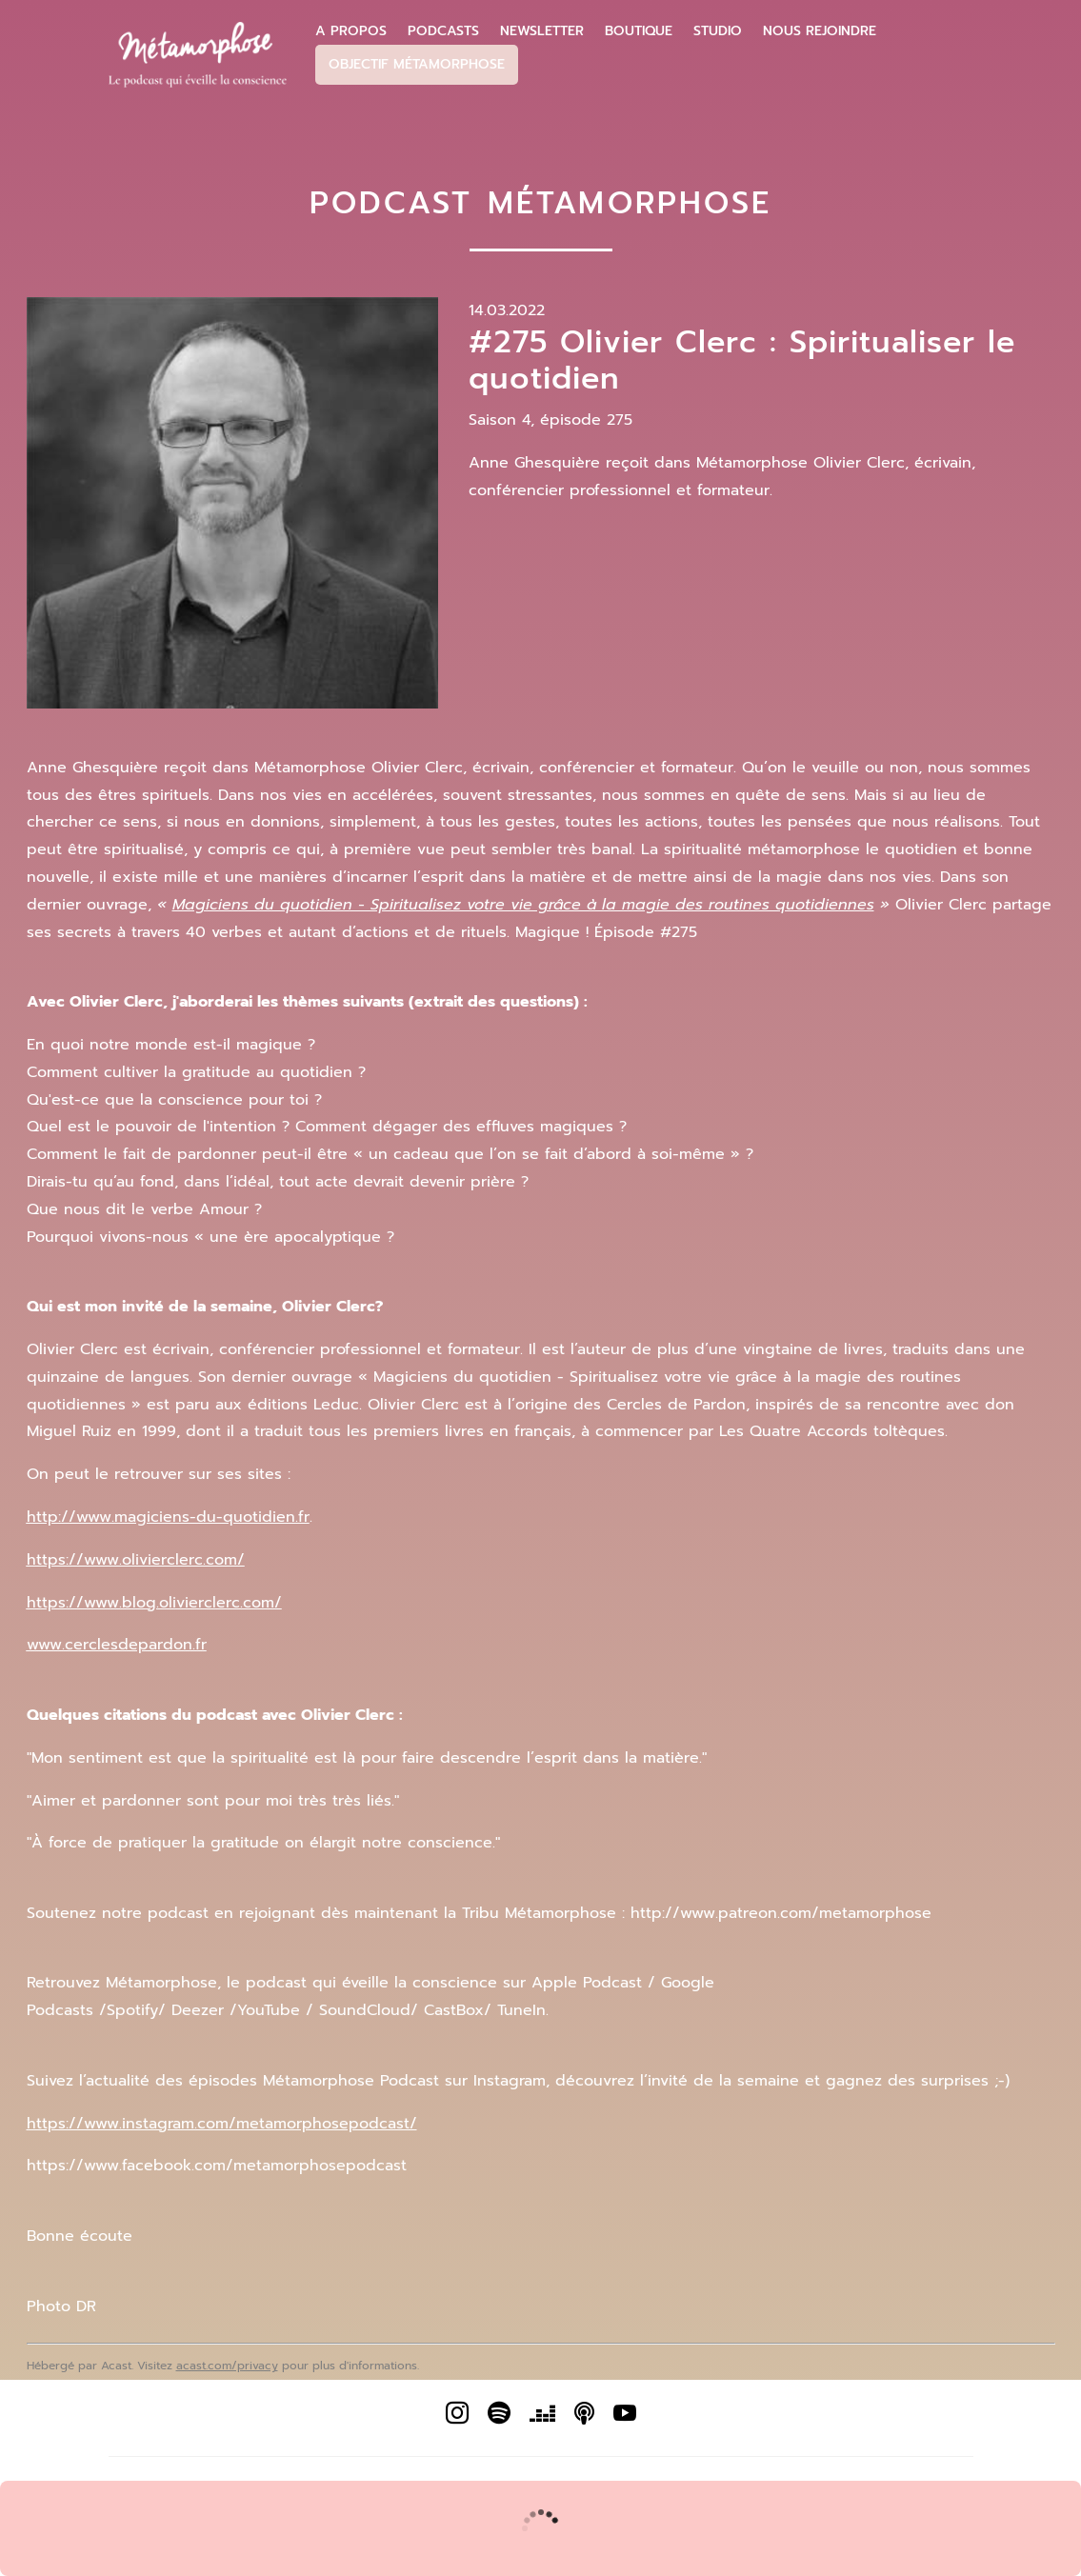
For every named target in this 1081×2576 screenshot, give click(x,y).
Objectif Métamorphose (417, 64)
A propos (351, 31)
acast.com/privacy (227, 2365)
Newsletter (542, 31)
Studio (717, 31)
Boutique (638, 31)
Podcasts (443, 31)
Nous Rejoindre (819, 31)
